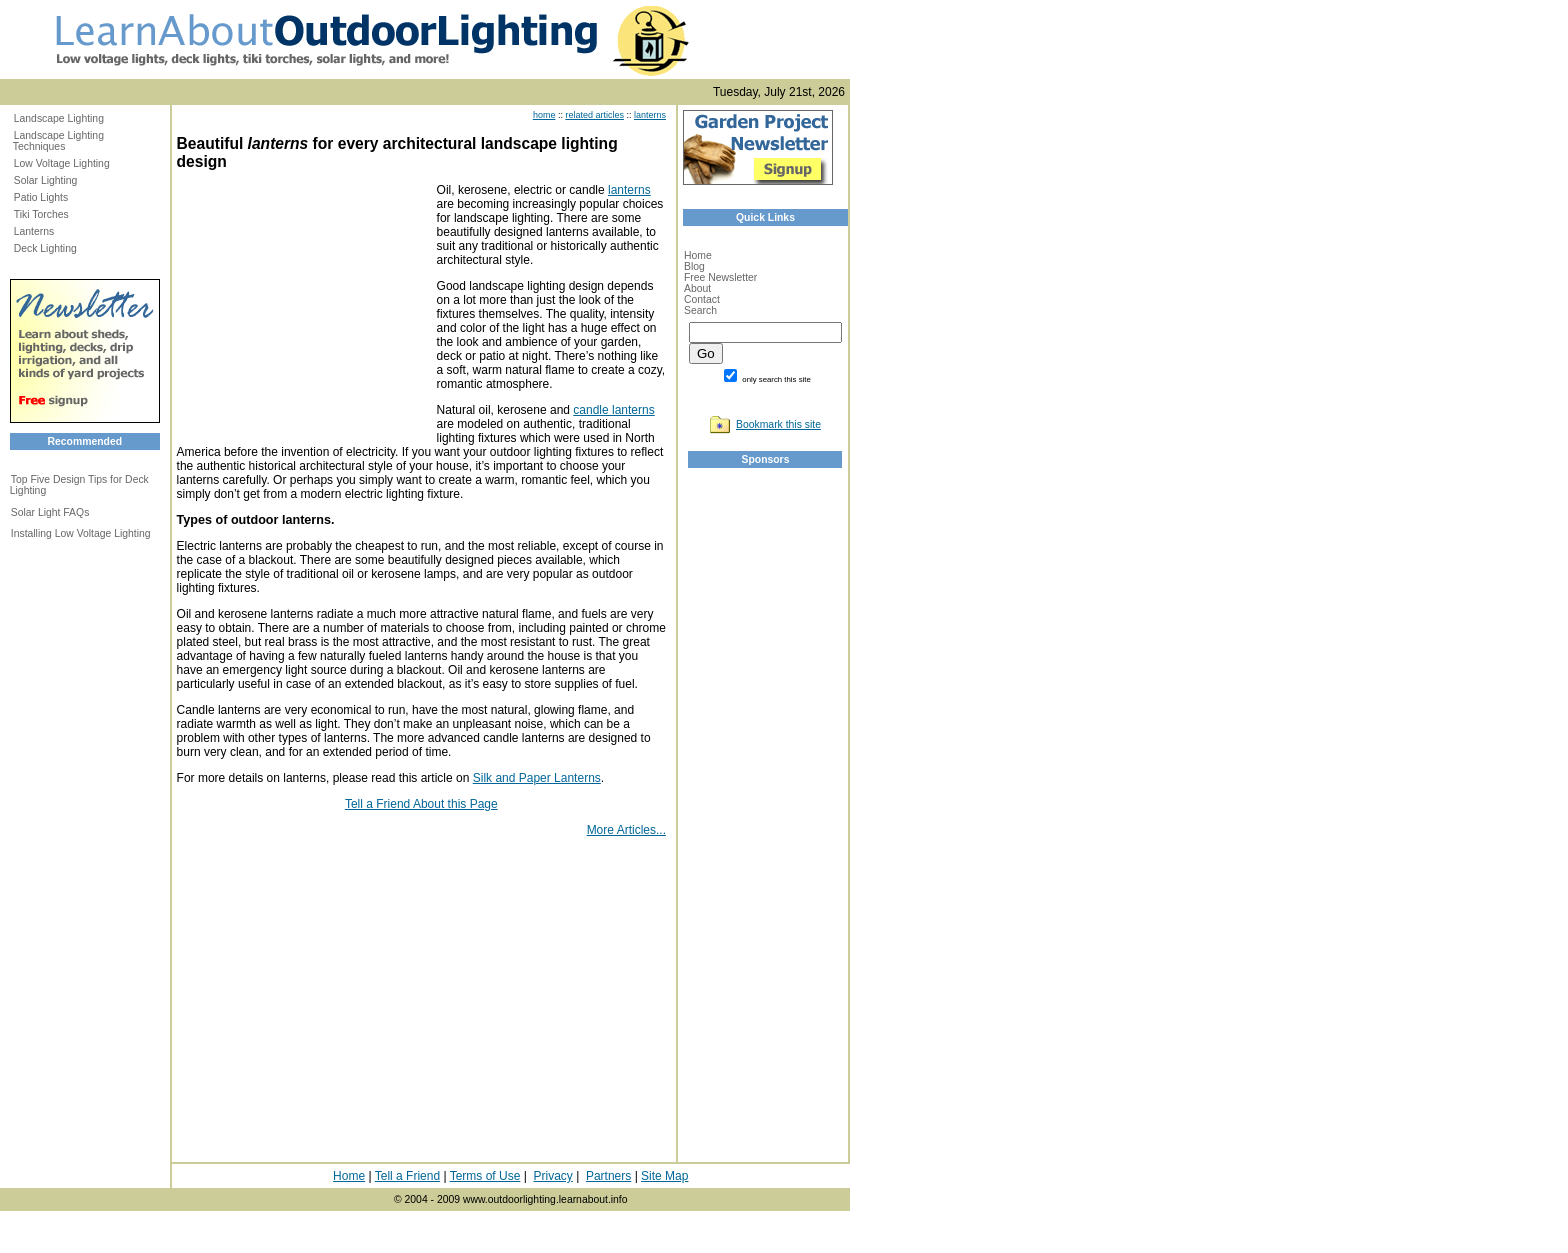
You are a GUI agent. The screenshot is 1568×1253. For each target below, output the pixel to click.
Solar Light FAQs (50, 512)
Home (698, 255)
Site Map (664, 1176)
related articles (594, 115)
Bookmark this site (778, 424)
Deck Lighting (45, 248)
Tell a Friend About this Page (421, 804)
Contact (702, 299)
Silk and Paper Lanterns (537, 778)
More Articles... (626, 830)
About (697, 288)
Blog (694, 266)
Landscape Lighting (59, 118)
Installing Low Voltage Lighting (81, 533)
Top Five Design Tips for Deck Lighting (79, 485)
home (544, 115)
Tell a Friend (407, 1176)
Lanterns (34, 231)
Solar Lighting (46, 180)
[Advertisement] (302, 308)
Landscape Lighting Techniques (58, 141)
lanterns (650, 115)
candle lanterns (613, 410)
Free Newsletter (720, 277)
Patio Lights (41, 197)
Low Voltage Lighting (62, 163)
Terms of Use (485, 1176)
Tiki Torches (41, 214)
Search (700, 310)
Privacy (552, 1176)
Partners (608, 1176)
